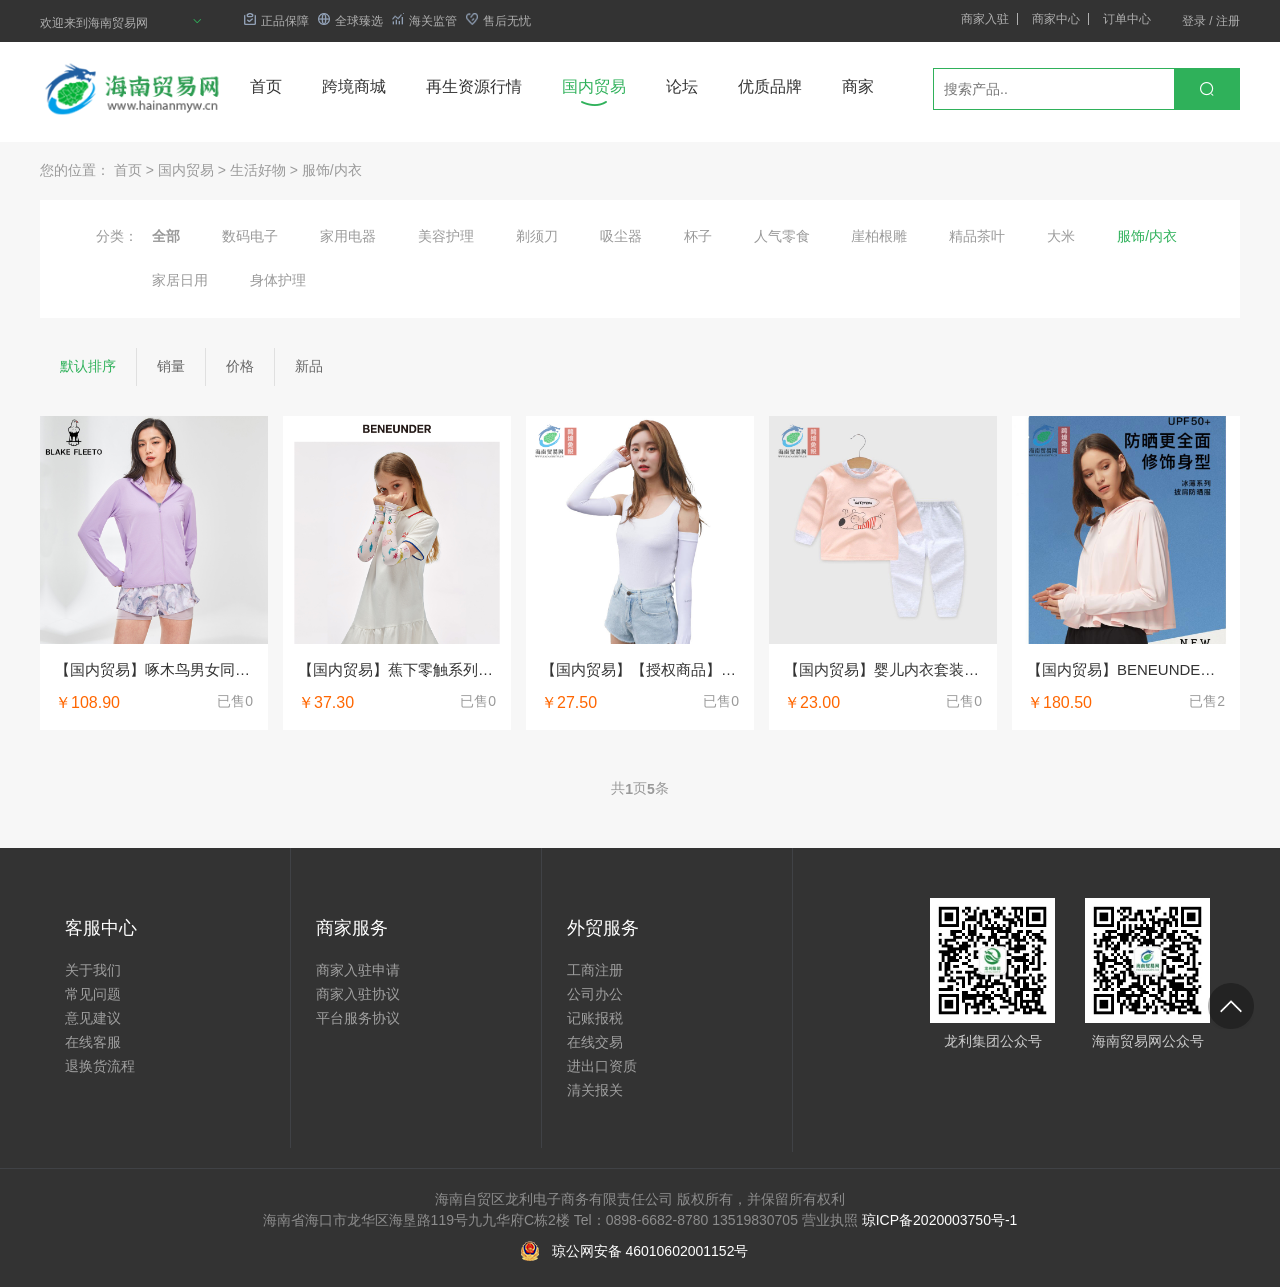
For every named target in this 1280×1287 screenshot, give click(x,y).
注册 (1228, 21)
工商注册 (595, 970)
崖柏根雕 (879, 236)
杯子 (698, 236)
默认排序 (88, 366)
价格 (240, 366)
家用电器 (348, 236)
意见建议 (93, 1018)
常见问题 (93, 994)
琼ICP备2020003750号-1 (940, 1220)
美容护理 (446, 236)
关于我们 (93, 970)
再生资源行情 (474, 86)
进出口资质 (602, 1066)
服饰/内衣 (332, 170)
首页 (266, 86)
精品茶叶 (977, 236)
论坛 (682, 86)
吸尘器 (621, 236)
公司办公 (595, 994)
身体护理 (278, 280)
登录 (1194, 21)
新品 (309, 366)
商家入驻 (985, 19)
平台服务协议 (358, 1018)
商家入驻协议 (358, 994)
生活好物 (258, 170)
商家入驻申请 (358, 970)
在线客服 (93, 1042)
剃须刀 (537, 236)
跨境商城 (354, 86)
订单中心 (1127, 19)
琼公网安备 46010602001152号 (650, 1251)
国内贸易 (594, 86)
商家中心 (1056, 19)
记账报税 (595, 1018)
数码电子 (250, 236)
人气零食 (782, 236)
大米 (1061, 236)
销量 (171, 366)
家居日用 (180, 280)
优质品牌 (770, 86)
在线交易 (595, 1042)
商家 (858, 86)
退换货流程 (100, 1066)
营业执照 (830, 1220)
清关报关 (595, 1090)
